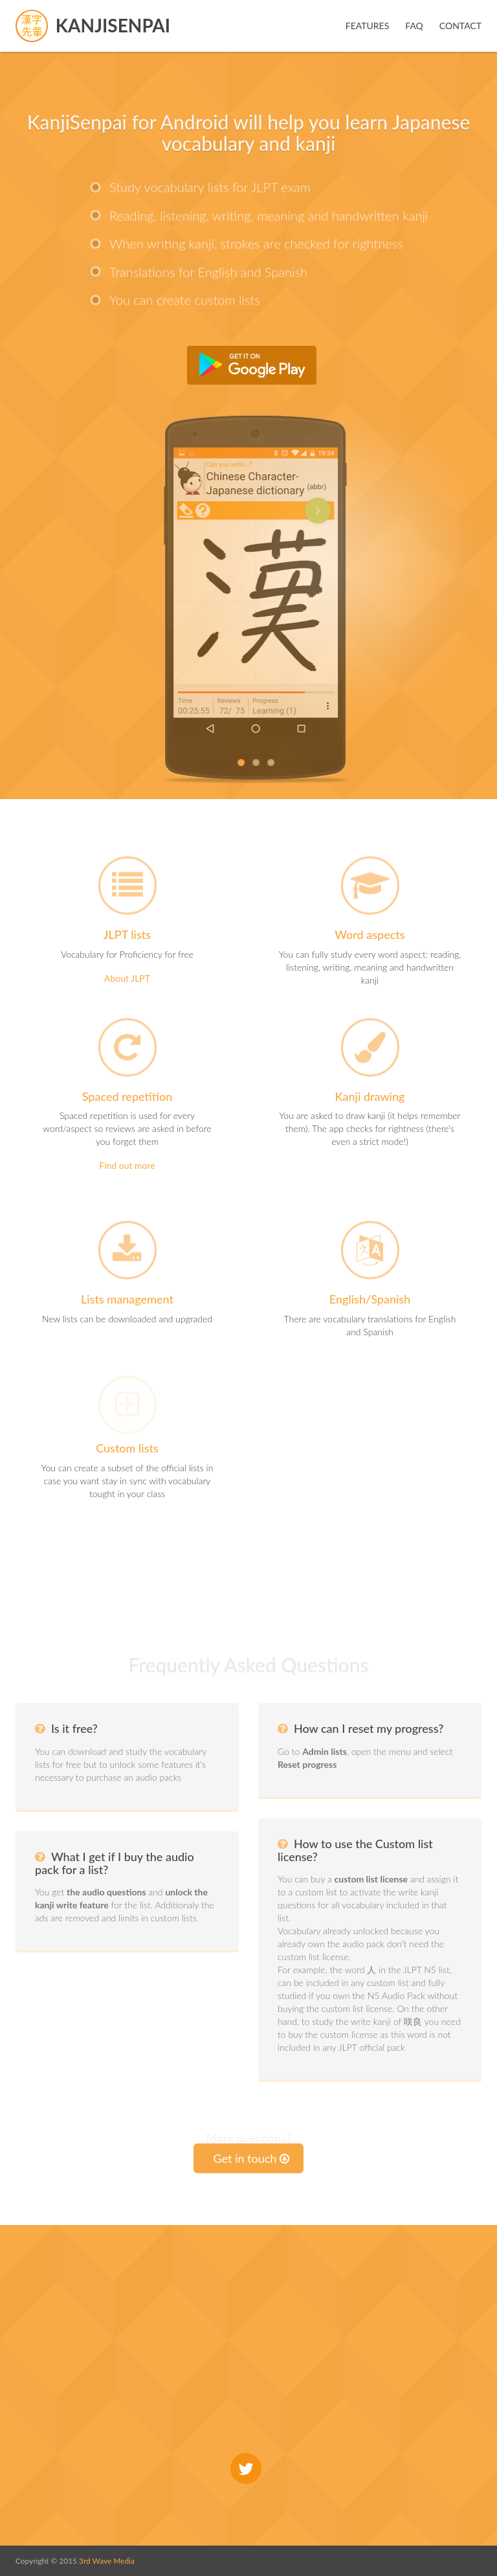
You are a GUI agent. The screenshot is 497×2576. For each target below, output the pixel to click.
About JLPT (127, 978)
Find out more (127, 1165)
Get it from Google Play (251, 365)
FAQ (414, 25)
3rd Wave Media (107, 2561)
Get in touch (252, 2158)
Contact (460, 25)
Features (368, 25)
